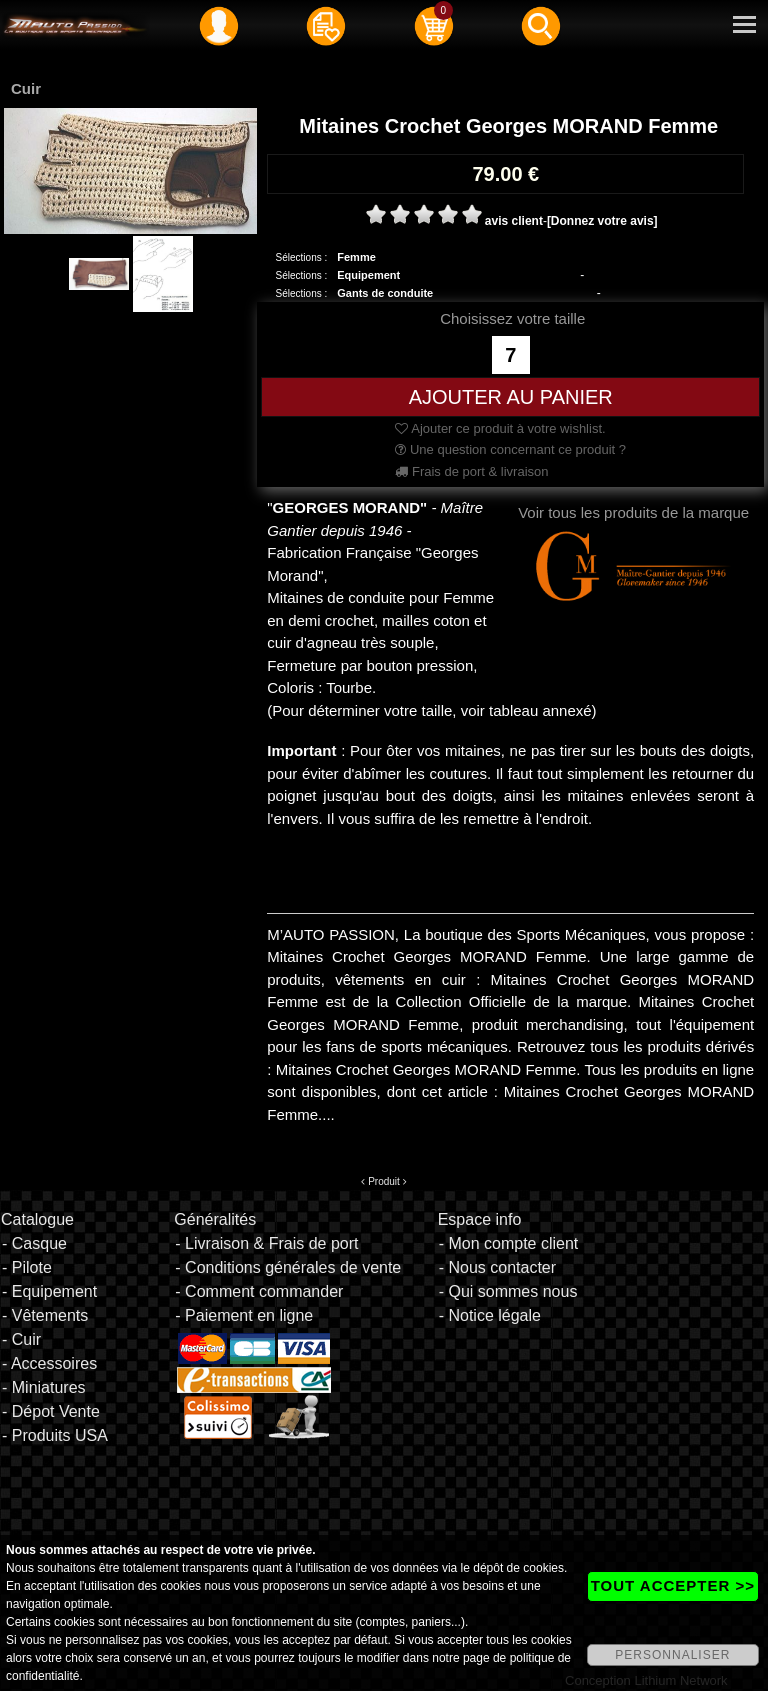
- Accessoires (49, 1363)
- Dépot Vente (51, 1411)
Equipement (368, 275)
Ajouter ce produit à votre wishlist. (500, 428)
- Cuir (21, 1339)
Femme (356, 257)
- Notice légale (490, 1315)
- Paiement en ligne (244, 1315)
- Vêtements (45, 1315)
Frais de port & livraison (471, 471)
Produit (384, 1181)
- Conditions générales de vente (288, 1267)
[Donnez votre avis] (602, 221)
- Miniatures (44, 1387)
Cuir (26, 88)
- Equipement (49, 1291)
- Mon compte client (509, 1243)
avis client (514, 221)
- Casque (34, 1243)
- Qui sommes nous (508, 1291)
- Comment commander (259, 1291)
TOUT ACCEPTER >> (673, 1585)
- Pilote (27, 1267)
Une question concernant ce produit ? (510, 449)
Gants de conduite (385, 293)
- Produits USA (55, 1435)
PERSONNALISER (672, 1655)
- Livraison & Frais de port (266, 1243)
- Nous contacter (497, 1267)
